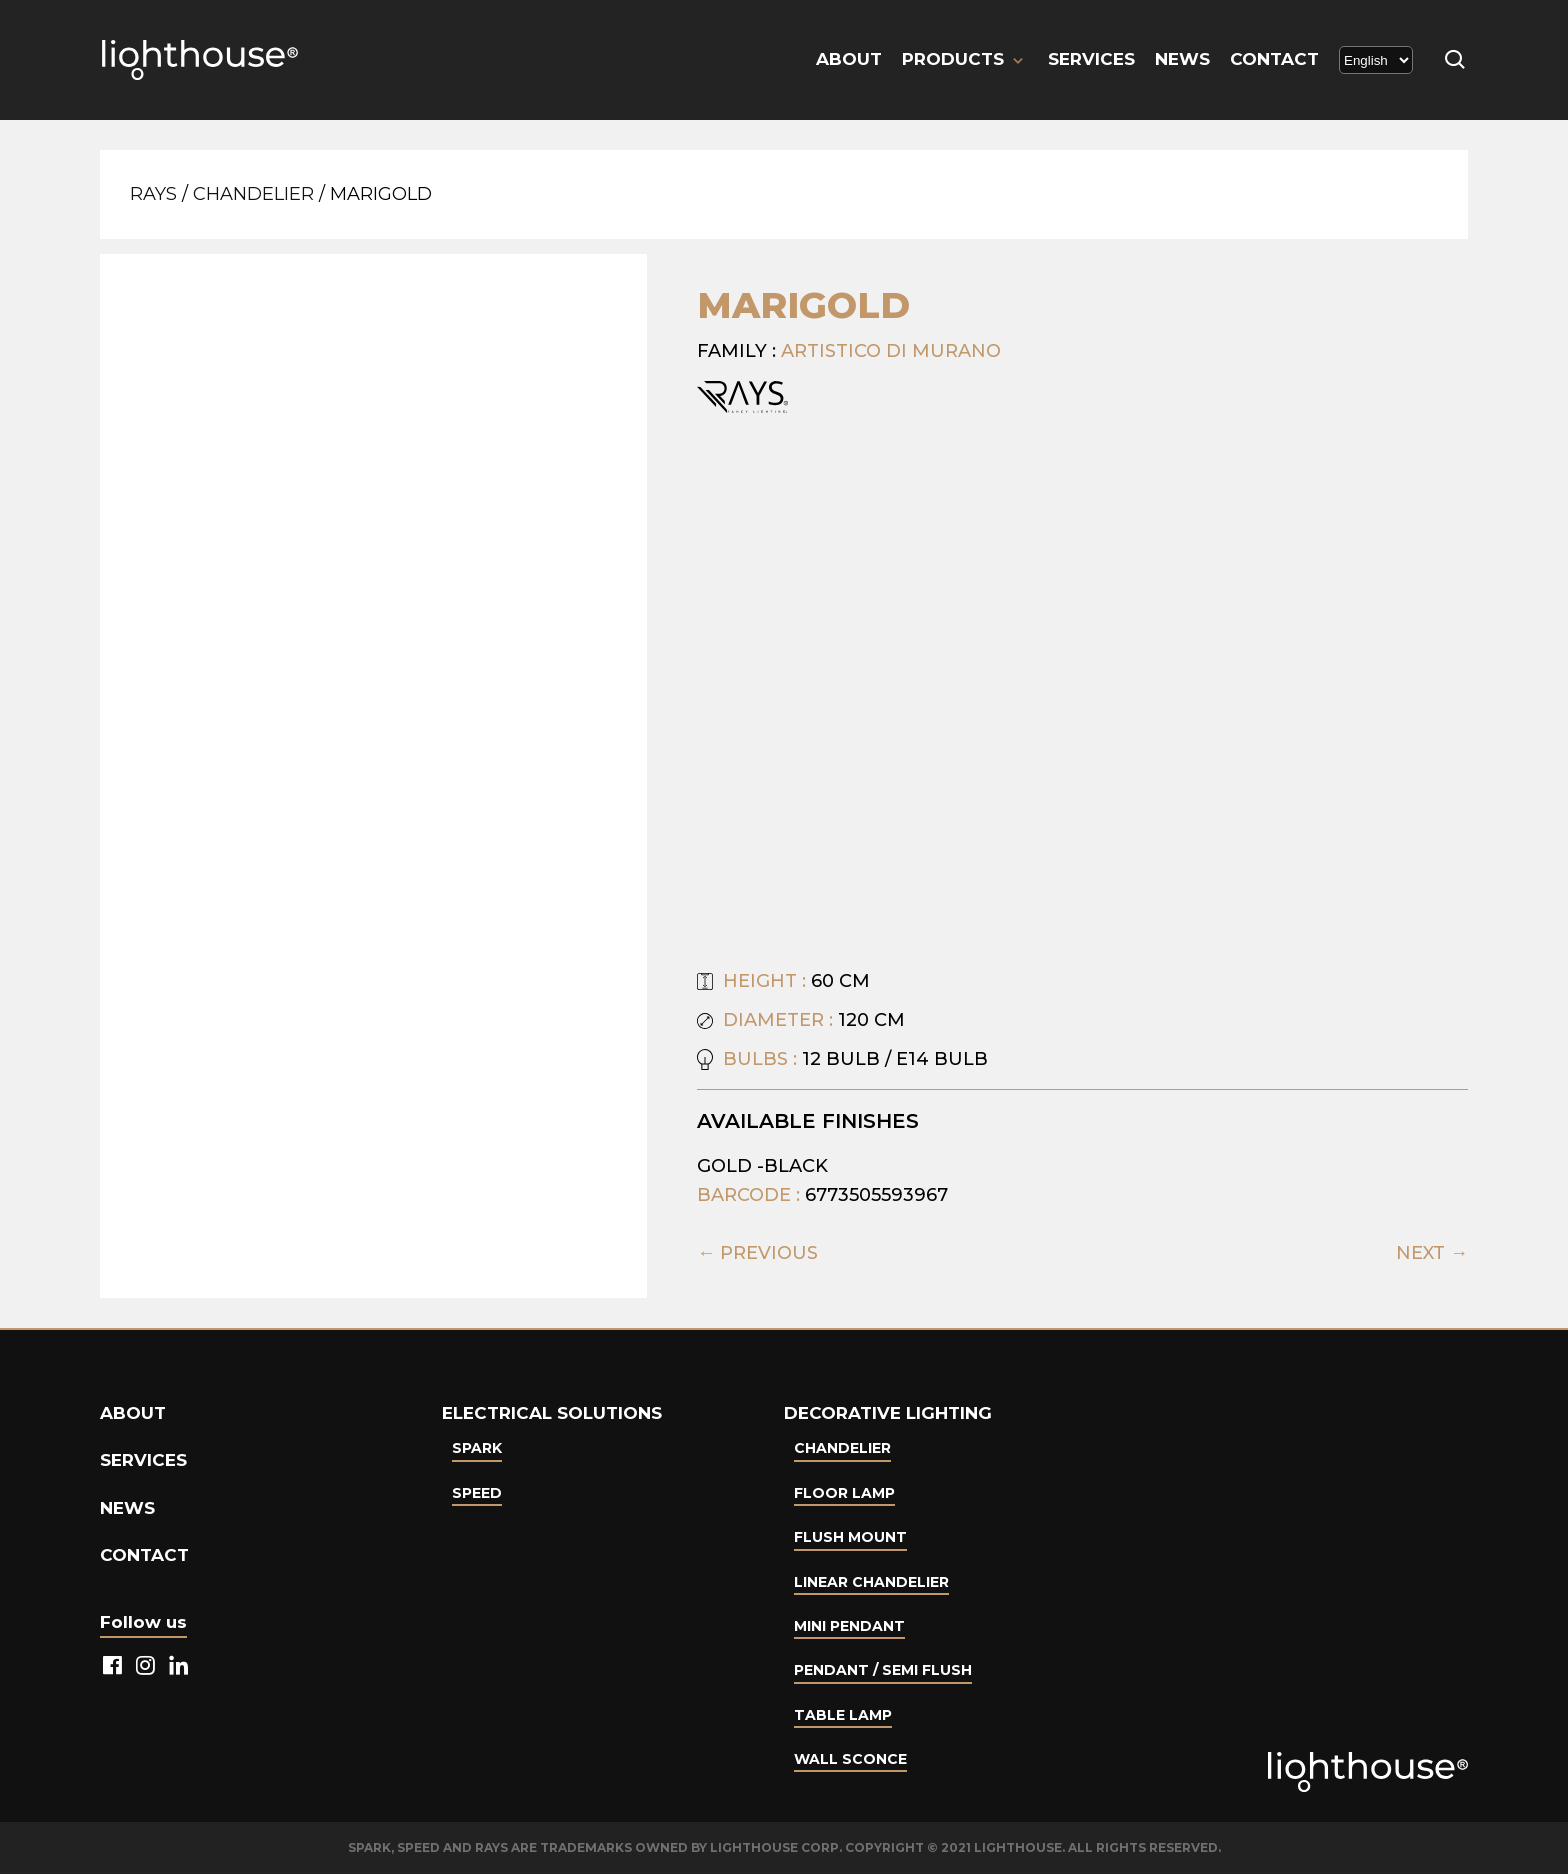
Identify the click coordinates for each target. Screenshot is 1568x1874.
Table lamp (843, 1715)
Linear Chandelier (871, 1582)
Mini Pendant (849, 1626)
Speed (477, 1493)
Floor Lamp (844, 1493)
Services (1091, 59)
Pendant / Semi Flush (883, 1670)
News (1182, 59)
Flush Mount (850, 1537)
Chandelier (253, 194)
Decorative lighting (888, 1413)
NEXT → (1432, 1253)
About (849, 59)
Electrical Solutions (552, 1413)
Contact (1274, 59)
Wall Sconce (850, 1759)
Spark (477, 1448)
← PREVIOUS (757, 1253)
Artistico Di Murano (891, 351)
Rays (153, 194)
